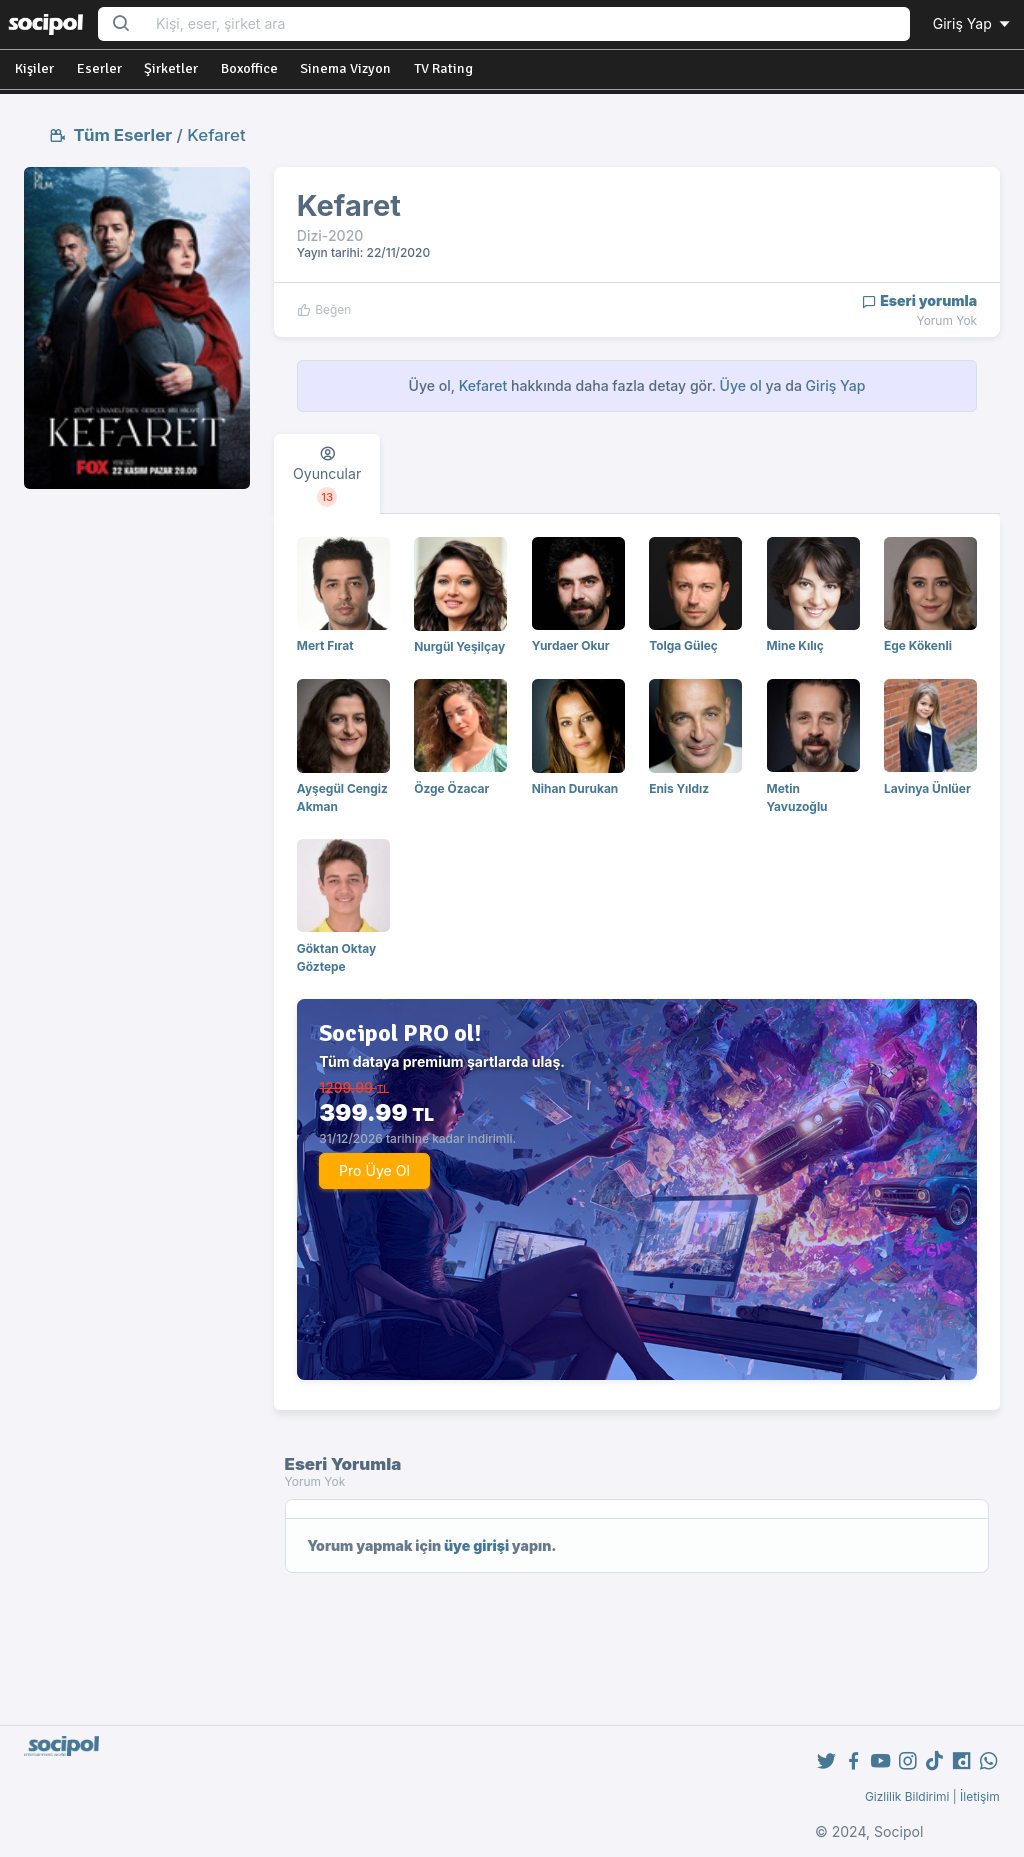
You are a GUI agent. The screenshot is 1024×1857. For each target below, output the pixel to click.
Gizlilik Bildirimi (907, 1796)
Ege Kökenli (918, 645)
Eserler (99, 68)
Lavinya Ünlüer (927, 788)
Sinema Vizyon (345, 68)
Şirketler (171, 68)
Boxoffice (249, 68)
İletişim (980, 1796)
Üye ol (741, 385)
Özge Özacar (451, 788)
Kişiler (34, 68)
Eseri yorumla (919, 300)
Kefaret (216, 135)
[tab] (327, 474)
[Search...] (526, 24)
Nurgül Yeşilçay (459, 646)
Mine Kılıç (795, 645)
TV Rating (443, 68)
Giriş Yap (973, 23)
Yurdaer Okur (571, 645)
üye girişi (476, 1545)
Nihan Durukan (575, 788)
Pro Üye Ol (374, 1170)
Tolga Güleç (683, 645)
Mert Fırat (325, 645)
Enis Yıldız (679, 788)
